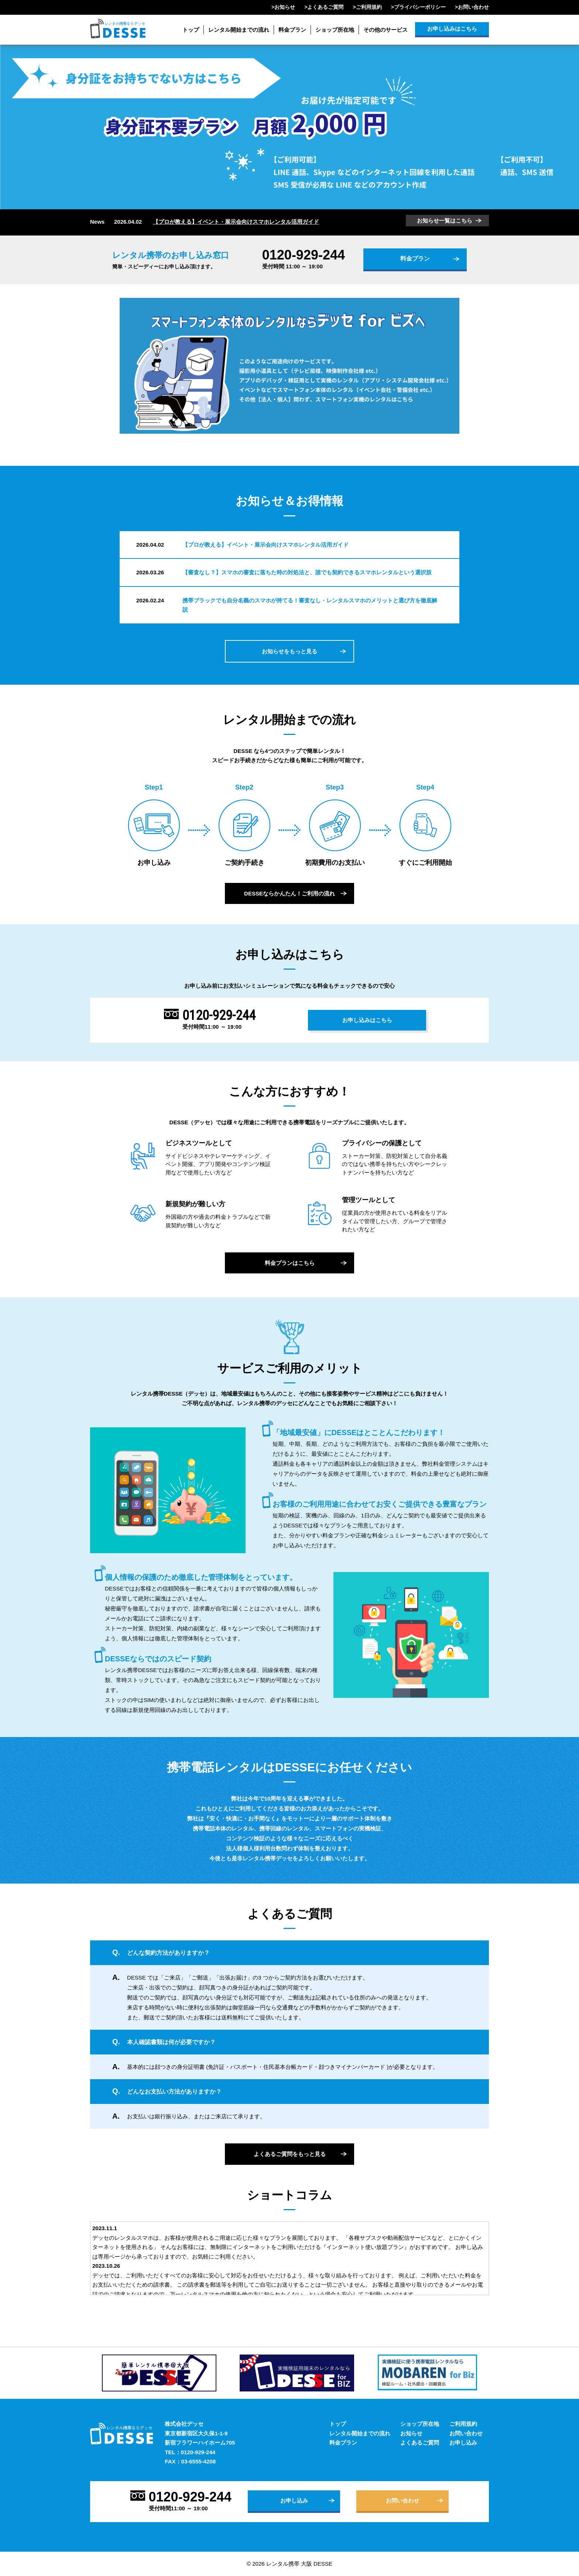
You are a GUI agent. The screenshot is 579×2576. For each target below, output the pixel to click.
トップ (190, 30)
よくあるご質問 (325, 7)
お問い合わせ (473, 7)
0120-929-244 (303, 255)
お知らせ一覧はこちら (444, 220)
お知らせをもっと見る (289, 651)
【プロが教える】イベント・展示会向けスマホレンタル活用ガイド (236, 222)
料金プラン (292, 30)
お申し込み (463, 2442)
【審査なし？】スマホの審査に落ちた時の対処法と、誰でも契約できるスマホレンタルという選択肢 (307, 572)
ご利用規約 (369, 7)
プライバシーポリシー (420, 7)
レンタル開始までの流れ (238, 30)
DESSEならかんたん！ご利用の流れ (289, 893)
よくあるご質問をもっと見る (290, 2154)
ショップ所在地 (334, 30)
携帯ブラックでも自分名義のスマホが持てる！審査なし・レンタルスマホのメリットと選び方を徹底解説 (309, 605)
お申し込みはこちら (452, 28)
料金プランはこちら (290, 1263)
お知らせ (284, 7)
